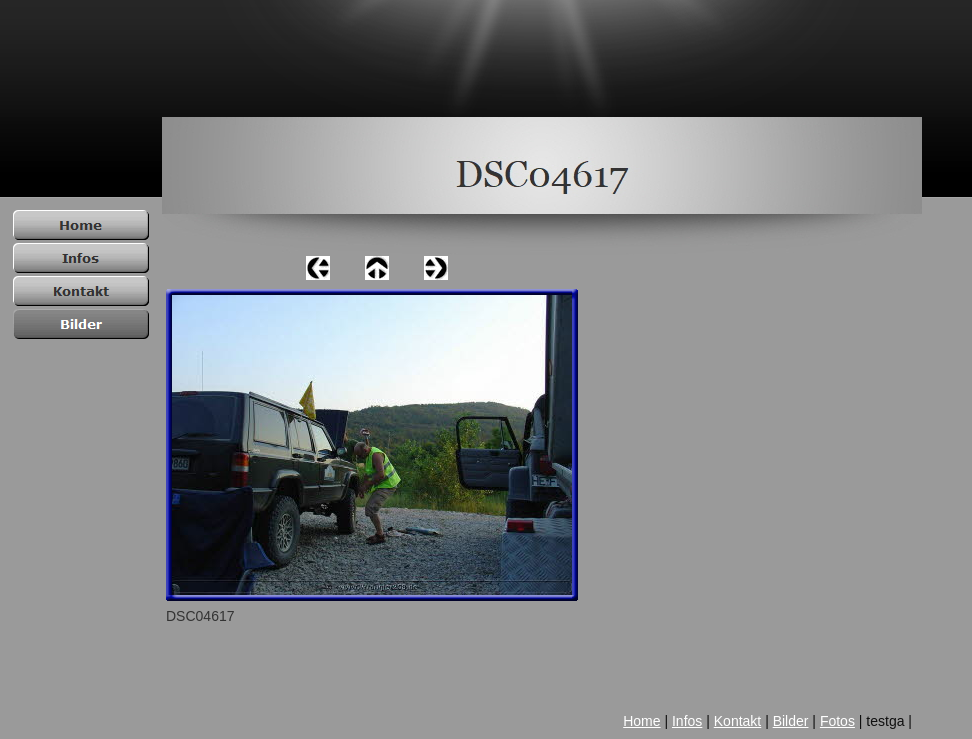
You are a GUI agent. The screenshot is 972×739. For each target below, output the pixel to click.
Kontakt (737, 721)
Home (641, 721)
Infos (687, 721)
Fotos (837, 721)
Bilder (791, 721)
